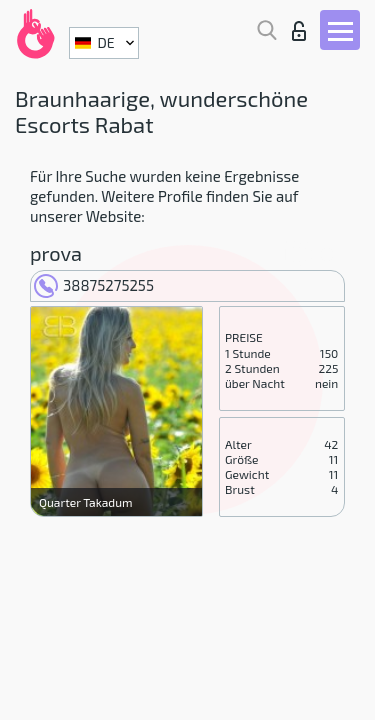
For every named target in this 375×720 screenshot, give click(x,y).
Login (299, 31)
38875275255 (94, 285)
